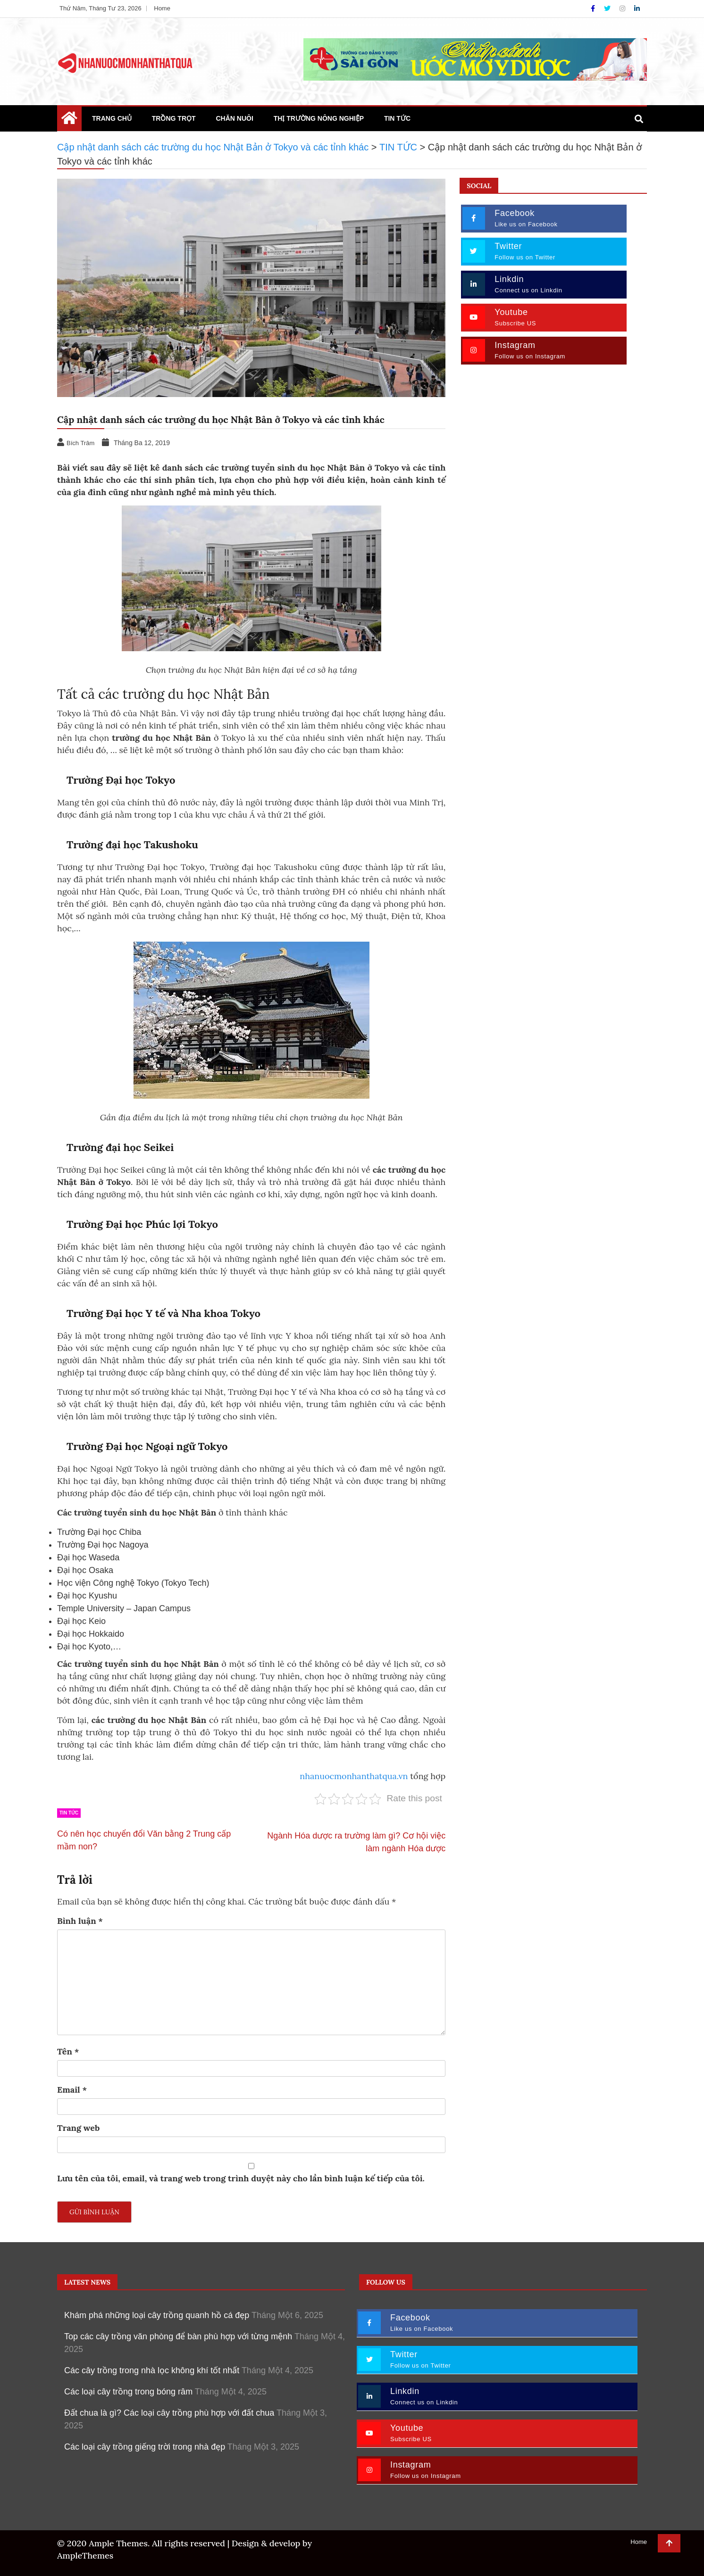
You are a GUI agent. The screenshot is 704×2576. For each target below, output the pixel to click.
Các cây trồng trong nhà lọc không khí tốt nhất (151, 2370)
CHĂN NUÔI (234, 118)
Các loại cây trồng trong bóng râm (128, 2391)
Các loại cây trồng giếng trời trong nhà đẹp (144, 2447)
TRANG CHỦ (112, 118)
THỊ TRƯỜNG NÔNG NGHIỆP (319, 118)
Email (72, 2089)
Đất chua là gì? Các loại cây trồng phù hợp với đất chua (169, 2413)
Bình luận (80, 1920)
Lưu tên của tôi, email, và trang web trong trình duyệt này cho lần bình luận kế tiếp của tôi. (241, 2178)
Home (162, 8)
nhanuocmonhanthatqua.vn (354, 1776)
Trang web (78, 2127)
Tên (68, 2051)
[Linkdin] (637, 8)
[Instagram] (623, 8)
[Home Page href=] (69, 120)
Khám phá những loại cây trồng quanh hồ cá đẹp (156, 2315)
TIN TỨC (397, 118)
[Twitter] (608, 8)
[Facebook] (594, 8)
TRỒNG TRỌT (174, 118)
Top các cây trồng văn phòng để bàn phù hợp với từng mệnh (178, 2336)
